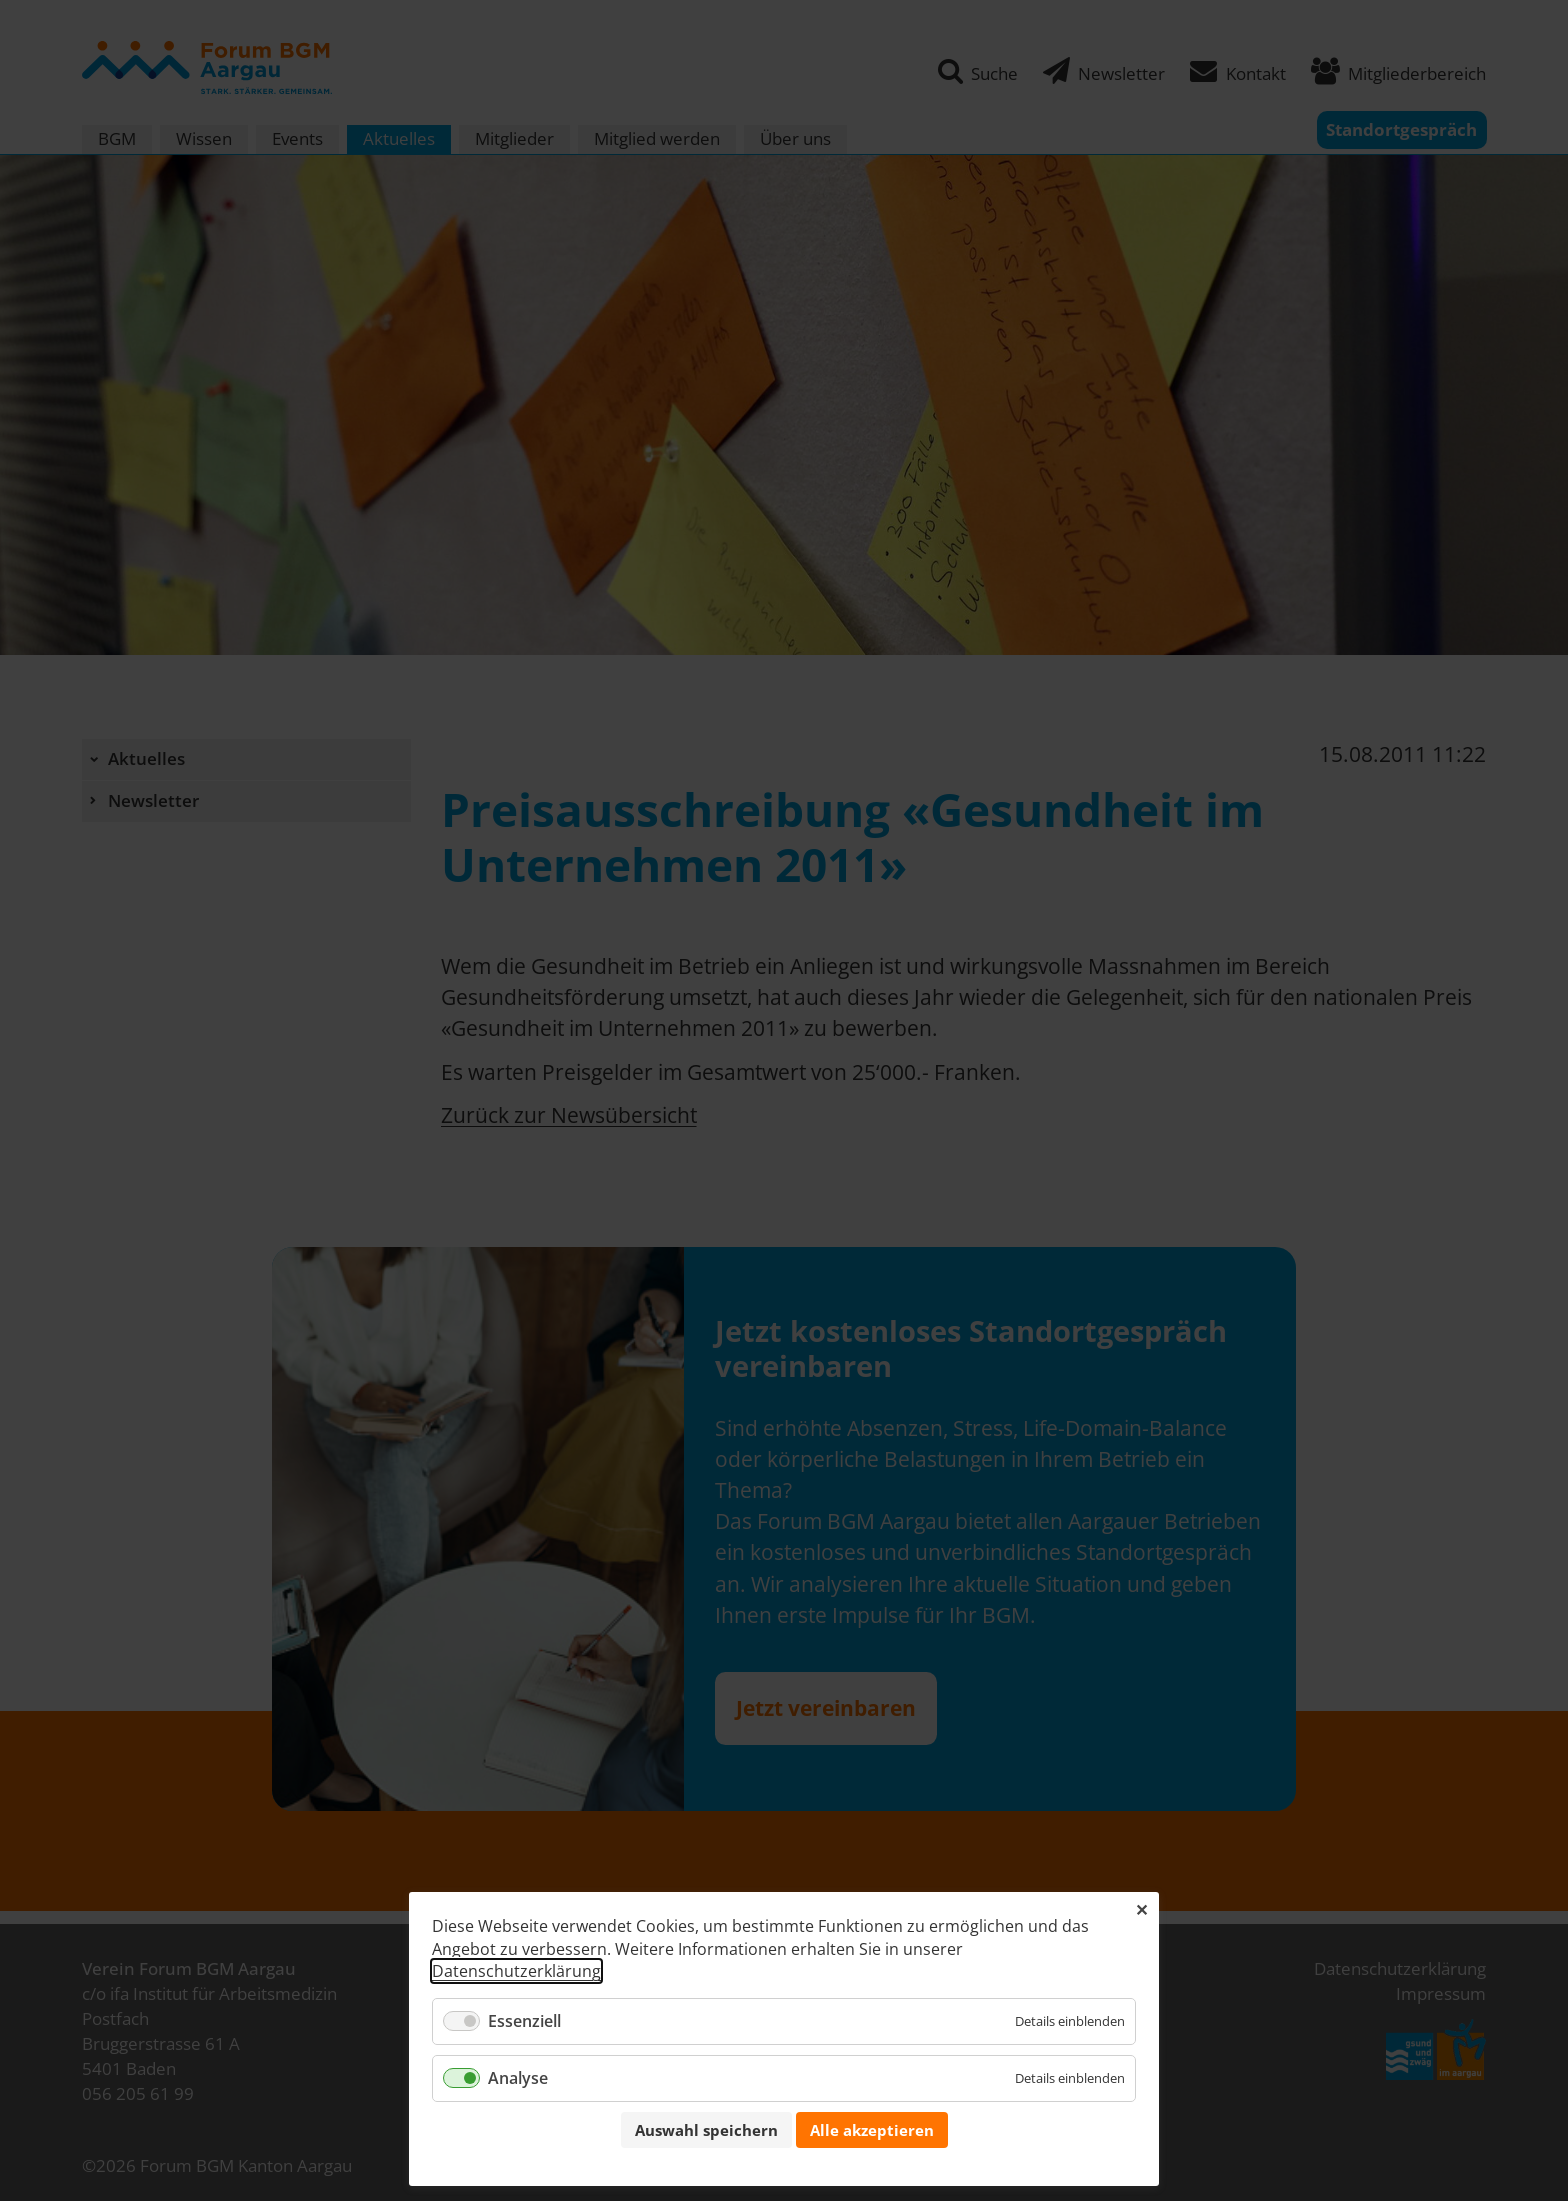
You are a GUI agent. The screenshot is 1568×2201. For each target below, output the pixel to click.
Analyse (518, 2078)
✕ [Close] (1141, 1910)
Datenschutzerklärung (516, 1971)
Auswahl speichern (706, 2130)
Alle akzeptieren (872, 2130)
